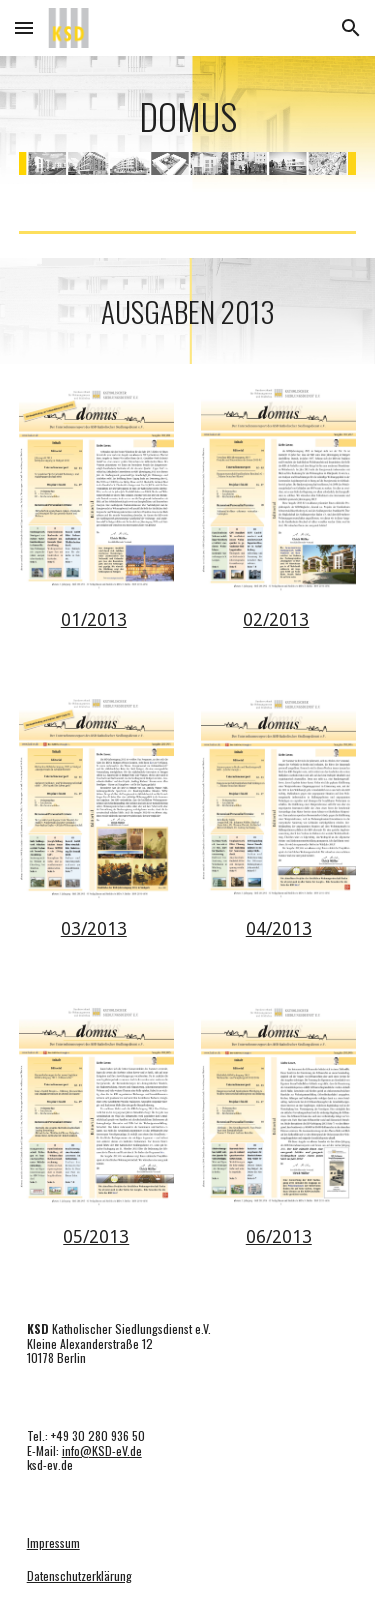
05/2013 (96, 1237)
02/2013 (276, 620)
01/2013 (94, 620)
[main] (188, 116)
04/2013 (279, 929)
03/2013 (94, 929)
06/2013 (279, 1237)
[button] (24, 27)
